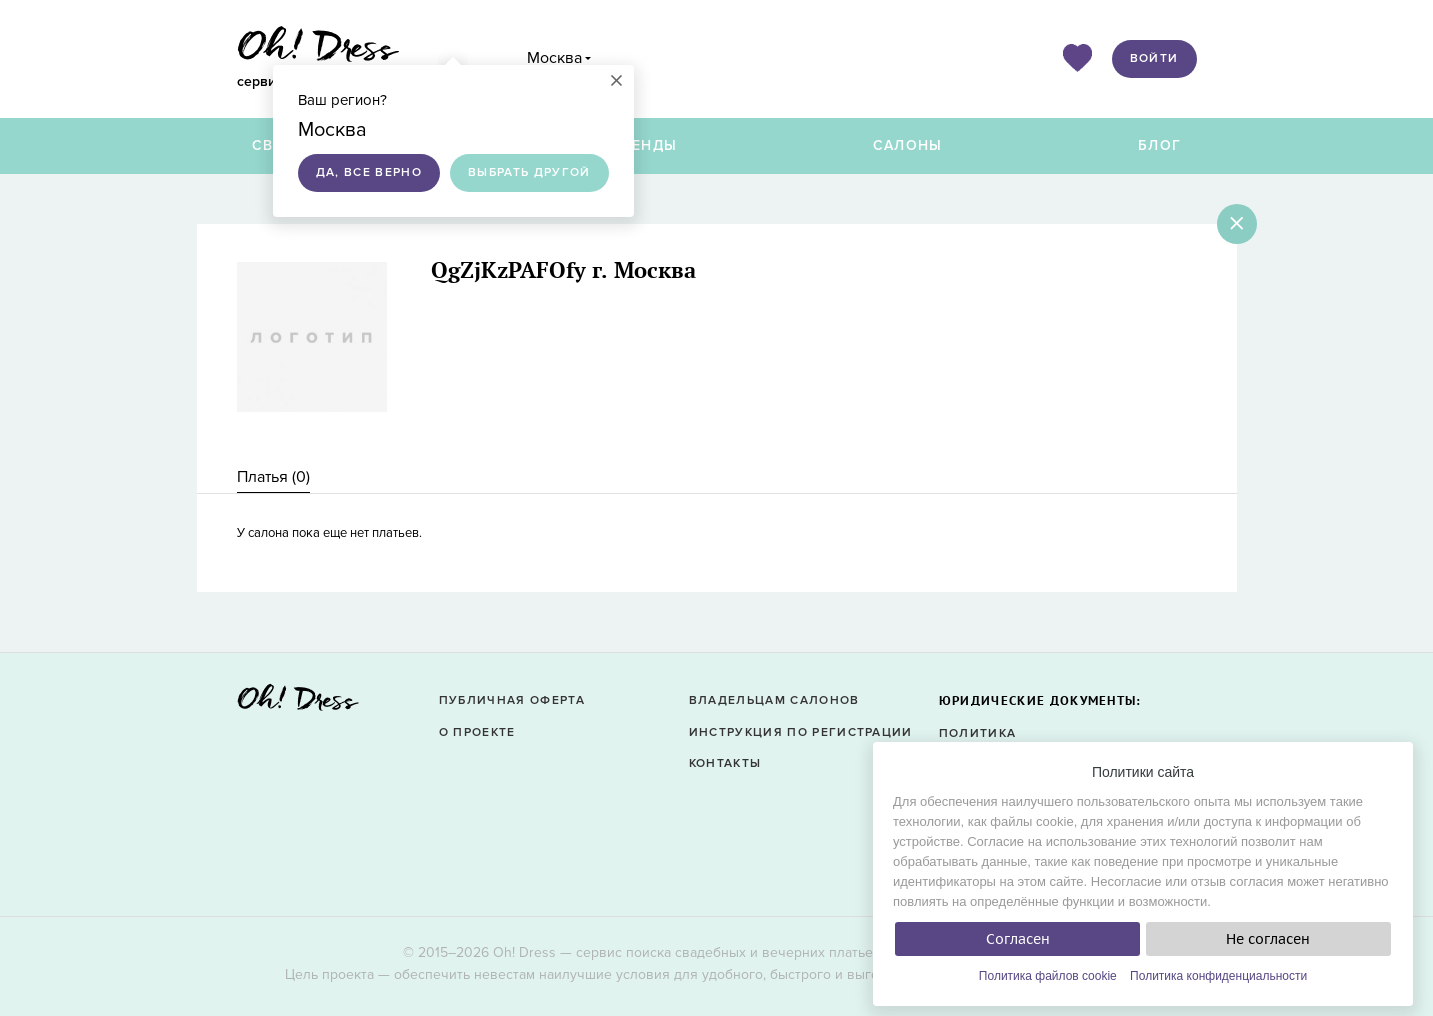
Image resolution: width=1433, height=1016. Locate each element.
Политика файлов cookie (1048, 976)
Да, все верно (369, 172)
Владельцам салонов (774, 700)
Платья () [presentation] (273, 477)
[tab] (273, 477)
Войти (1154, 58)
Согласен (1018, 939)
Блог (1159, 145)
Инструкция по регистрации (801, 732)
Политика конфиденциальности (1218, 976)
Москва (554, 58)
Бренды (644, 145)
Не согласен (1268, 939)
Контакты (725, 763)
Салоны (908, 145)
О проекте (477, 732)
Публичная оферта (512, 700)
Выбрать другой (529, 172)
